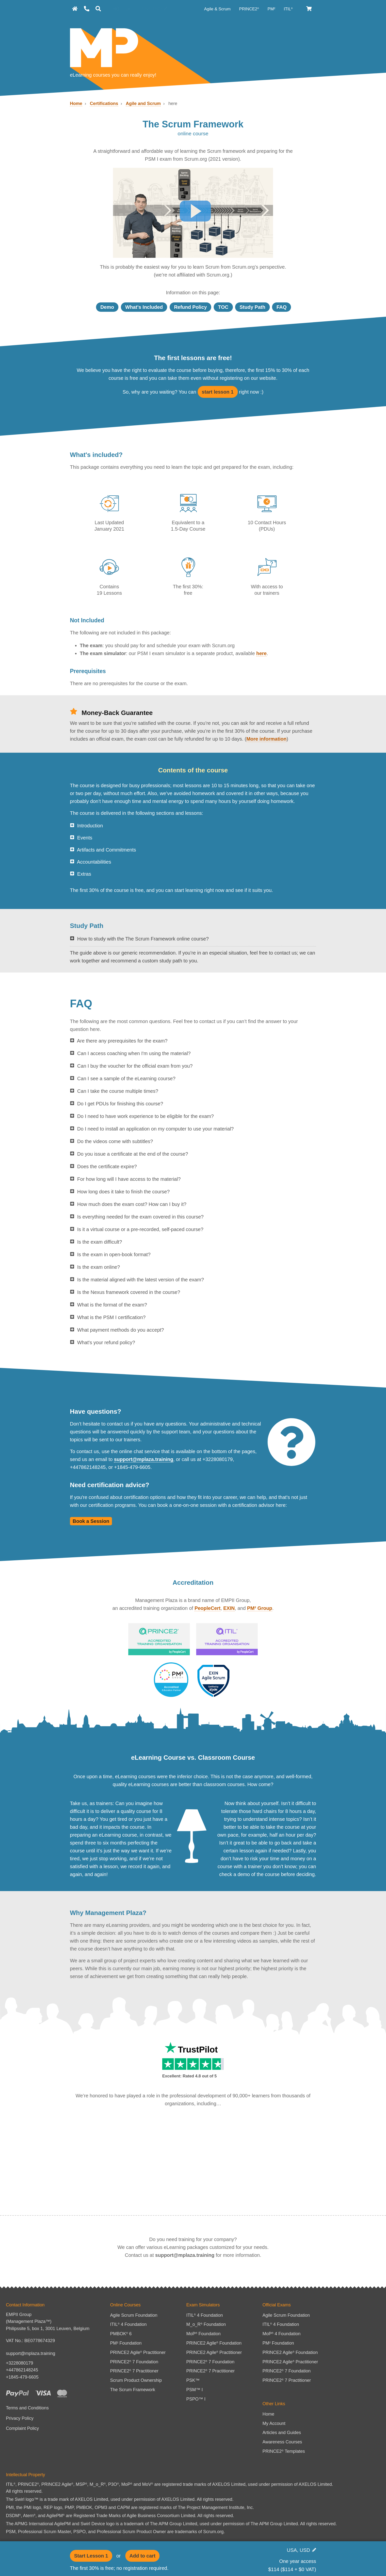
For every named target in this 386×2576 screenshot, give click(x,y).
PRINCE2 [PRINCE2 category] (249, 9)
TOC (223, 307)
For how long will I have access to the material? (125, 1179)
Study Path (252, 307)
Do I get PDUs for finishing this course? (116, 1103)
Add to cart (142, 2556)
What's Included (144, 307)
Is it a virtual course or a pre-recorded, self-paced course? (136, 1229)
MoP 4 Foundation (281, 2333)
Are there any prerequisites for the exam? (118, 1041)
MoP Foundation (203, 2333)
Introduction (86, 825)
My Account (273, 2423)
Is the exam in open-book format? (110, 1254)
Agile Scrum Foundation (133, 2315)
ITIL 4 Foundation (128, 2324)
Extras (80, 874)
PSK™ (193, 2380)
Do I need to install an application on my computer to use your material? (152, 1128)
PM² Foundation (126, 2343)
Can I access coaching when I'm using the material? (130, 1053)
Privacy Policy (19, 2418)
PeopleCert (207, 1608)
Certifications (104, 103)
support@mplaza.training (143, 1459)
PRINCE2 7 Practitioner (134, 2370)
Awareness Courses (282, 2441)
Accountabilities (90, 862)
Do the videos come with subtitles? (111, 1141)
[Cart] (309, 8)
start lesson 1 (218, 392)
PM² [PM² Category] (272, 9)
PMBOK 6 (120, 2333)
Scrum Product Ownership (136, 2380)
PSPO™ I (196, 2399)
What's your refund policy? (102, 1342)
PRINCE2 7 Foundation (134, 2361)
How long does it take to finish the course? (120, 1191)
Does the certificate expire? (103, 1166)
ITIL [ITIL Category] (288, 9)
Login (122, 9)
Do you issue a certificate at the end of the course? (129, 1154)
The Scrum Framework (132, 2389)
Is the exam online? (95, 1267)
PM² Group (259, 1608)
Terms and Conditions (27, 2407)
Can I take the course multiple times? (114, 1091)
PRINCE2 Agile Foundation (214, 2343)
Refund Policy (190, 307)
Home (76, 103)
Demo (107, 307)
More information (266, 739)
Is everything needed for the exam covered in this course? (137, 1216)
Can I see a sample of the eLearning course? (123, 1078)
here (261, 653)
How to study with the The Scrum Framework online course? (139, 938)
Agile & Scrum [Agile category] (218, 9)
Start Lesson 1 (91, 2556)
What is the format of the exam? (108, 1304)
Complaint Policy (22, 2428)
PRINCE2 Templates (283, 2451)
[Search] (98, 8)
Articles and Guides (281, 2432)
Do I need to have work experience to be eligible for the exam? (142, 1116)
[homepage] (75, 8)
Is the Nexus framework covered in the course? (125, 1292)
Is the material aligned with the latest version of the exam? (137, 1279)
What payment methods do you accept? (117, 1330)
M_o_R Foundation (206, 2324)
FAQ (281, 307)
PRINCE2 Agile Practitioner (138, 2352)
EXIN (229, 1608)
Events (81, 837)
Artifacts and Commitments (103, 850)
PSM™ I (194, 2389)
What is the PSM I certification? (107, 1317)
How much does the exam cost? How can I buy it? (128, 1204)
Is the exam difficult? (96, 1242)
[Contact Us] (87, 8)
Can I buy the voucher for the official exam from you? (131, 1066)
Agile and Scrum (143, 103)
